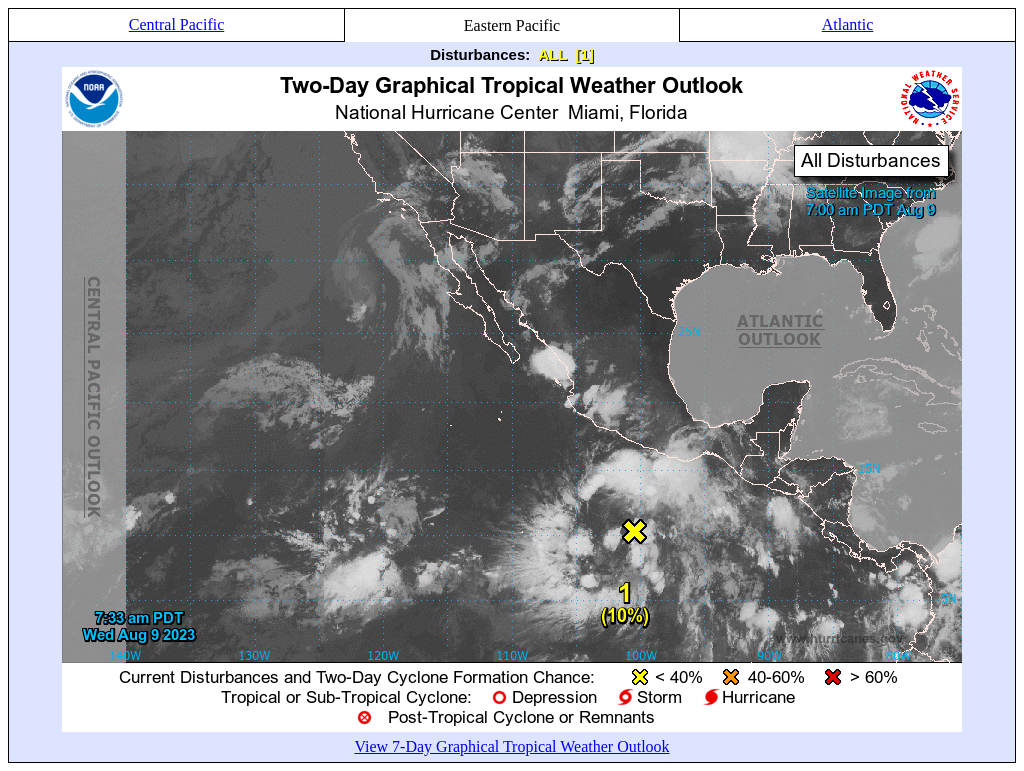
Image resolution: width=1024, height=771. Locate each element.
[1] (584, 54)
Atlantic (848, 24)
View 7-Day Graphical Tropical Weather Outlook (511, 746)
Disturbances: (480, 54)
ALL (552, 54)
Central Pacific (177, 24)
